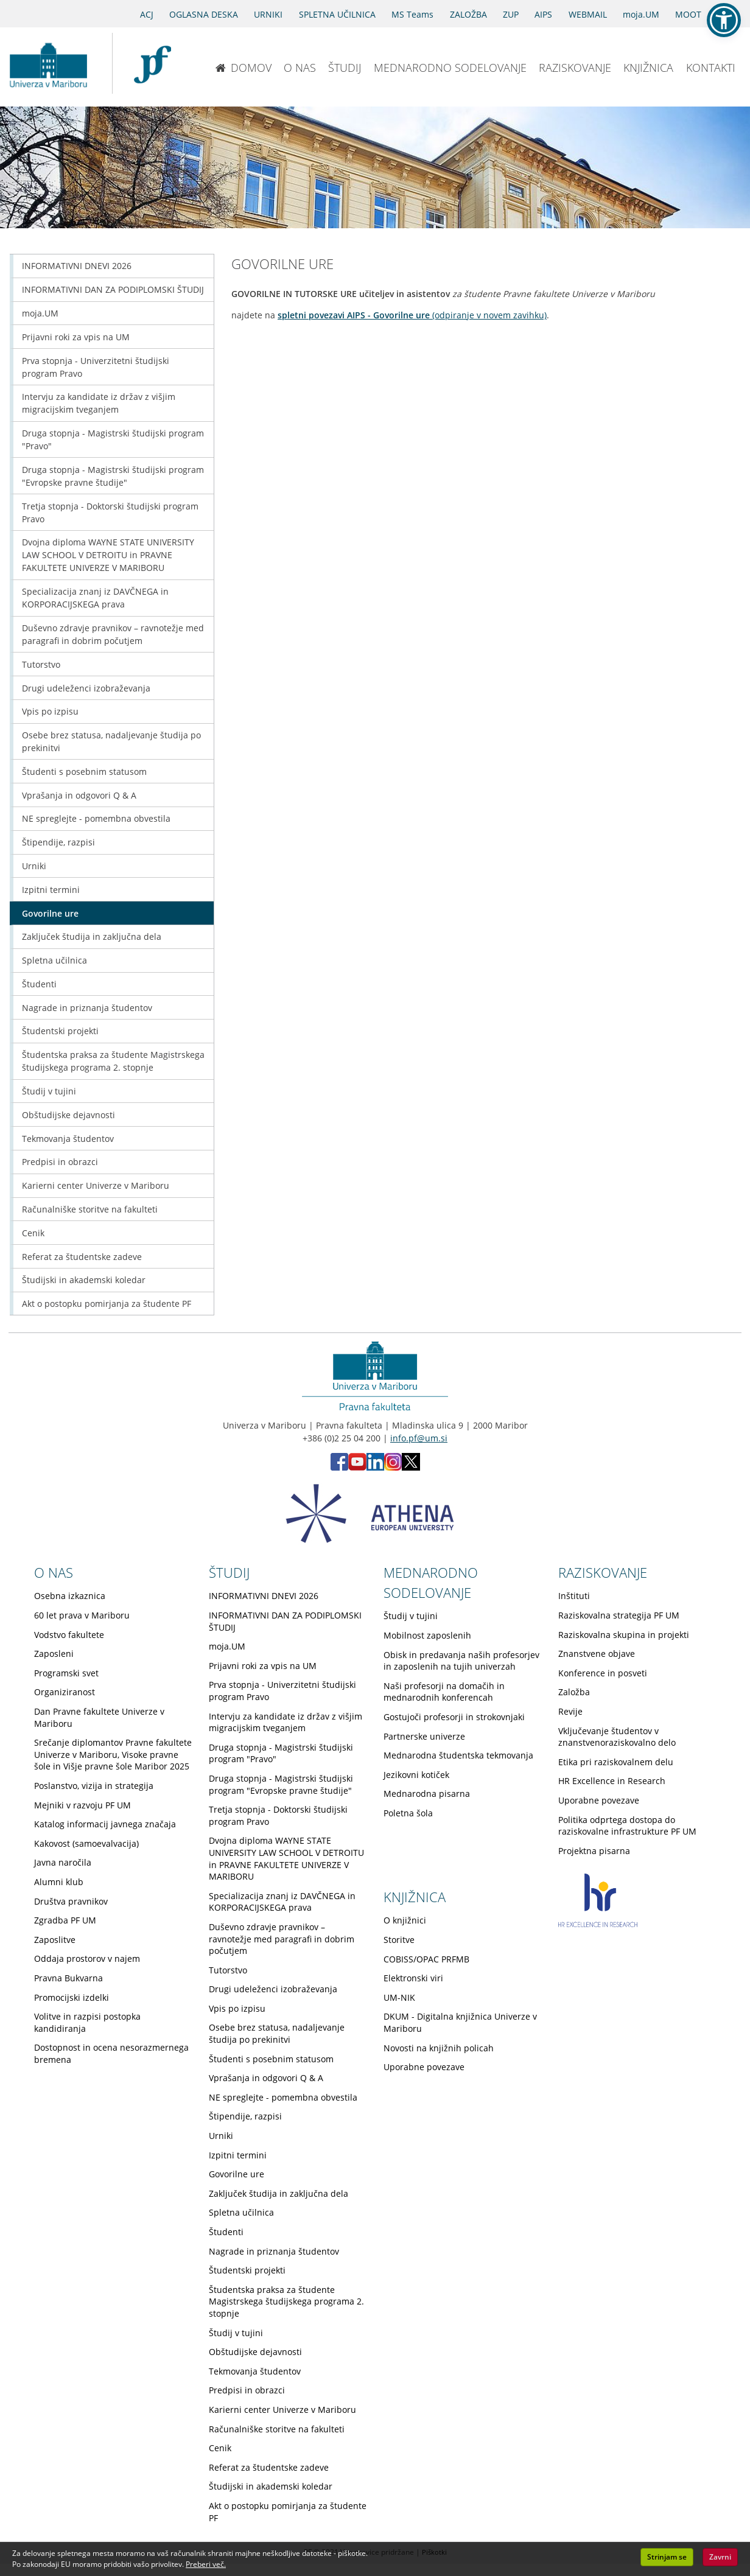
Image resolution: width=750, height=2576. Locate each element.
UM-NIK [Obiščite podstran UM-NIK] (399, 1997)
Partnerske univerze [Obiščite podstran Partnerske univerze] (424, 1736)
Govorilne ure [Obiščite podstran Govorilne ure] (50, 913)
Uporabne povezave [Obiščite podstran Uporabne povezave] (598, 1800)
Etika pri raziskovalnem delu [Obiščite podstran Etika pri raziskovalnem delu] (615, 1762)
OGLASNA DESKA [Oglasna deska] (203, 14)
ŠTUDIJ (344, 67)
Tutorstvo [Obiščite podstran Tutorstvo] (41, 664)
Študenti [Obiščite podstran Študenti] (39, 984)
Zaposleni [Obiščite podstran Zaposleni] (54, 1653)
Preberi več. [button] (206, 2564)
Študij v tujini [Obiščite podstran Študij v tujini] (49, 1091)
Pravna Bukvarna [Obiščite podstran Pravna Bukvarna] (68, 1978)
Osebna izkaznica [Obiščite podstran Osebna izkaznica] (69, 1595)
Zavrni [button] (720, 2557)
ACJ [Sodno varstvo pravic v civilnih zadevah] (146, 14)
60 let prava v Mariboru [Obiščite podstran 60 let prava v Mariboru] (82, 1615)
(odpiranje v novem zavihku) (412, 315)
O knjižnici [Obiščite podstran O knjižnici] (405, 1920)
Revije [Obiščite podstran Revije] (570, 1711)
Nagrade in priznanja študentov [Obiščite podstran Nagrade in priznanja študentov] (87, 1007)
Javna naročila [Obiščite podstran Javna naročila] (62, 1862)
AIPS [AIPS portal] (543, 14)
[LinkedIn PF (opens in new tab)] (375, 1467)
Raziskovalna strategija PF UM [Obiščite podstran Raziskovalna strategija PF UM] (618, 1615)
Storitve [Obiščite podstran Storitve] (399, 1939)
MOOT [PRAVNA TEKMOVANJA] (688, 14)
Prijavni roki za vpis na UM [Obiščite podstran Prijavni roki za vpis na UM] (76, 337)
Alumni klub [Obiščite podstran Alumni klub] (58, 1882)
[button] (724, 20)
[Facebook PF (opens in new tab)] (339, 1467)
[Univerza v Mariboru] (48, 63)
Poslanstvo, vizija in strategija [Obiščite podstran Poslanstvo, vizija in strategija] (93, 1785)
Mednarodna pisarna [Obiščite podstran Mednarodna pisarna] (427, 1793)
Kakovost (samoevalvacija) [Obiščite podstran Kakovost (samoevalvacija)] (86, 1843)
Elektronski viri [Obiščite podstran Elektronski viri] (413, 1978)
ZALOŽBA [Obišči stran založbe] (468, 14)
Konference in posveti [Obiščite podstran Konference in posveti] (602, 1673)
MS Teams (412, 14)
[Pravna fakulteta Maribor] (152, 63)
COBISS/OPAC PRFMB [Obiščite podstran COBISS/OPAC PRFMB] (426, 1959)
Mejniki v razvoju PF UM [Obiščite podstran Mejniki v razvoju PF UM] (82, 1805)
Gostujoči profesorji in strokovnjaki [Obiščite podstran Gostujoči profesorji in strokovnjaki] (454, 1717)
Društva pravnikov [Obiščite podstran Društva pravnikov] (71, 1901)
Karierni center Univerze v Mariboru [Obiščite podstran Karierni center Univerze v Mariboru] (95, 1185)
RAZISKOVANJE (575, 67)
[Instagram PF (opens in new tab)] (393, 1467)
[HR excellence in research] (597, 1924)
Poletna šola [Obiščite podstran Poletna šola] (408, 1813)
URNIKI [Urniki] (268, 14)
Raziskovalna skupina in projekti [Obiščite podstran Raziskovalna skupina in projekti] (623, 1634)
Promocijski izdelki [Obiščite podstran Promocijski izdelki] (71, 1997)
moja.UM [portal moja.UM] (641, 14)
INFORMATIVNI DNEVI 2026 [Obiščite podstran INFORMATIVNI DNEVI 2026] (76, 265)
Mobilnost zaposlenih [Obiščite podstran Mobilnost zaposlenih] (427, 1635)
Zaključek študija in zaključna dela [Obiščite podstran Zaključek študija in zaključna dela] (91, 936)
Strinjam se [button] (667, 2557)
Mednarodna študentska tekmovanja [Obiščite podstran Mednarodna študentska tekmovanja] (458, 1755)
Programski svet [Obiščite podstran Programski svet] (66, 1673)
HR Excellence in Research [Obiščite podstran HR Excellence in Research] (611, 1781)
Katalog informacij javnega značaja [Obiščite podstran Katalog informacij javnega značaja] (105, 1824)
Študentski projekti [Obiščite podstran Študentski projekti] (60, 1031)
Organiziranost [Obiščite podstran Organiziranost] (64, 1692)
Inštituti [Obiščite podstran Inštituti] (574, 1595)
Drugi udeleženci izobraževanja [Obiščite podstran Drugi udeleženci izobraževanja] (86, 688)
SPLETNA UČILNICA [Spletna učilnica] (337, 14)
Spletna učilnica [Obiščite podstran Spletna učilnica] (54, 960)
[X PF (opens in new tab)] (411, 1467)
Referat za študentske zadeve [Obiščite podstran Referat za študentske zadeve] (82, 1256)
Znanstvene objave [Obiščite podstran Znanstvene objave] (596, 1653)
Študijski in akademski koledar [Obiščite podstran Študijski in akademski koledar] (83, 1280)
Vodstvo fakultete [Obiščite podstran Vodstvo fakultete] (69, 1634)
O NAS (300, 67)
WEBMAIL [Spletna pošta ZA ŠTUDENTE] (588, 14)
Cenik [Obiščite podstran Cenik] (33, 1233)
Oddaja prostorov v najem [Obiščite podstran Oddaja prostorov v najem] (87, 1958)
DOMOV (243, 67)
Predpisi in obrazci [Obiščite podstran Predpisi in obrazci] (60, 1161)
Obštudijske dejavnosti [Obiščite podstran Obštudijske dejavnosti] (68, 1115)
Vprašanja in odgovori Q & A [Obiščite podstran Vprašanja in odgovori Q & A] (79, 795)
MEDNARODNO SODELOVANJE (450, 67)
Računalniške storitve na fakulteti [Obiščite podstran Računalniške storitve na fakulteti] (90, 1209)
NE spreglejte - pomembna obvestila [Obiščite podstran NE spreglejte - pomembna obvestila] (96, 818)
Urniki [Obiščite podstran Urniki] (34, 866)
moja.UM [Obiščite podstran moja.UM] (40, 313)
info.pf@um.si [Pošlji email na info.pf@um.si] (418, 1438)
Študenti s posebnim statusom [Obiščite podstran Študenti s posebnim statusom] (84, 771)
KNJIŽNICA (648, 67)
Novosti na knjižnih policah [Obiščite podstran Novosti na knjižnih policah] (439, 2048)
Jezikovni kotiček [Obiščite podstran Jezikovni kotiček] (416, 1774)
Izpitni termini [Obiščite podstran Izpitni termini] (51, 889)
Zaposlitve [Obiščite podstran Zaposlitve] (54, 1939)
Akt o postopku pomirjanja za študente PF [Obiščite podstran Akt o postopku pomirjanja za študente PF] (106, 1303)
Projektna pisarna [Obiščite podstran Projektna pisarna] (594, 1851)
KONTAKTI (710, 67)
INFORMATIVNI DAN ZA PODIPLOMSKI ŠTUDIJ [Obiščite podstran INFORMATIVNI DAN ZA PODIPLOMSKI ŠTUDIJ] (113, 289)
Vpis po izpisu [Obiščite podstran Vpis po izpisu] (50, 711)
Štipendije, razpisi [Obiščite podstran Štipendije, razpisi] (58, 842)
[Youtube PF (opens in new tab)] (357, 1467)
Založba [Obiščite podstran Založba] (574, 1692)
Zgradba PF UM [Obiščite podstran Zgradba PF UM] (65, 1920)
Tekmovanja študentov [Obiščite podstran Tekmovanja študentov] (68, 1138)
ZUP (511, 14)
